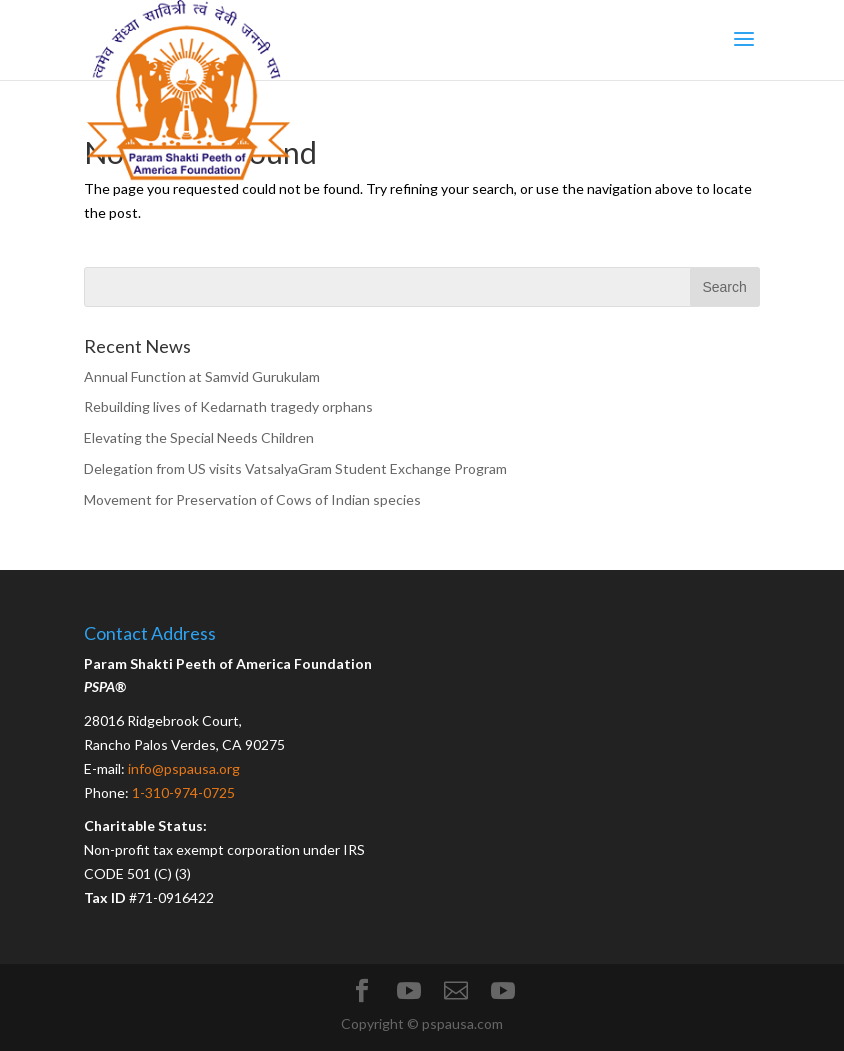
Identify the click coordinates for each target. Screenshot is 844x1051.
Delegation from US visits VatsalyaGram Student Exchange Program (295, 468)
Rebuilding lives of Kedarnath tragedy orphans (228, 406)
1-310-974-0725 (183, 792)
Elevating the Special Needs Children (199, 437)
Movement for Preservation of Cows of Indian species (252, 499)
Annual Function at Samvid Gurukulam (202, 376)
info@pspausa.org (184, 768)
